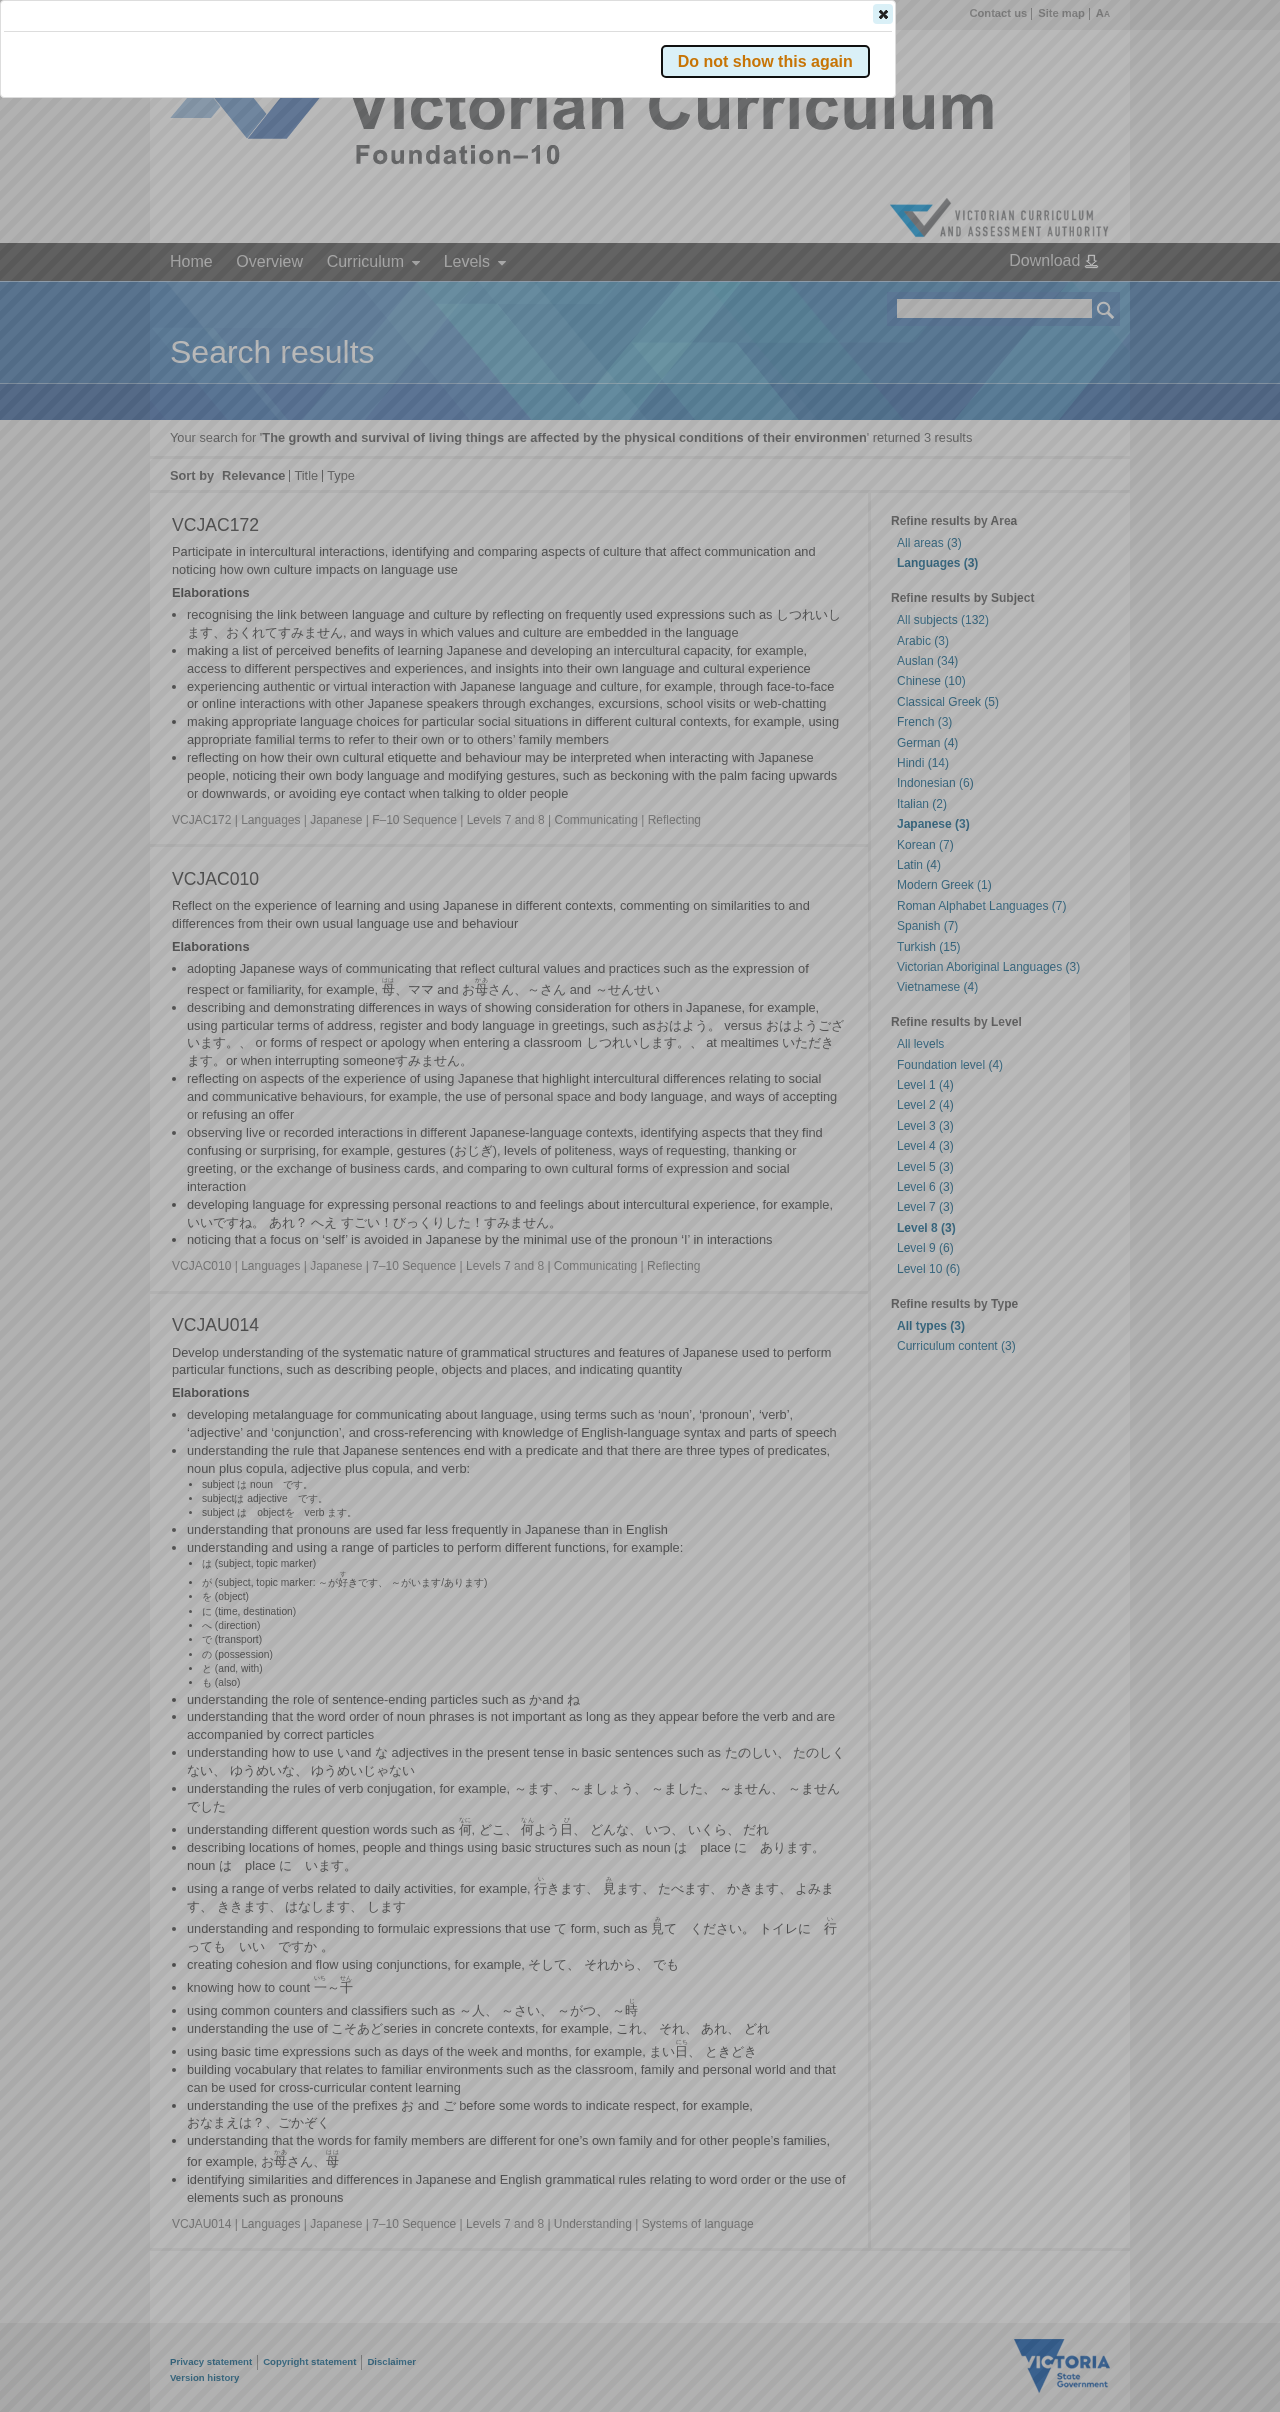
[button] (1071, 299)
